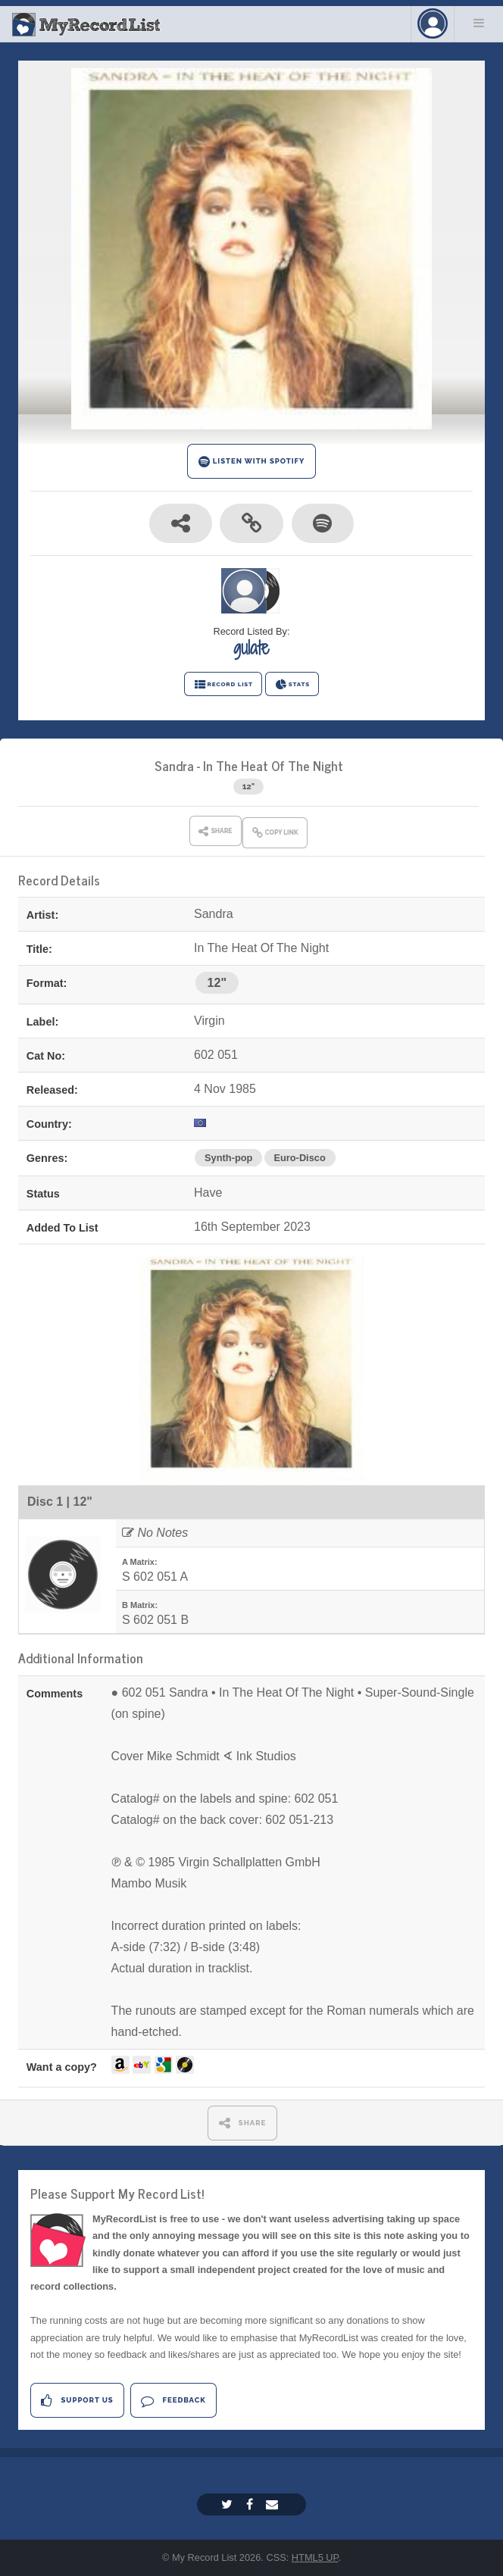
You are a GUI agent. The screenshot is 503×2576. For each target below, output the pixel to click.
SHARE (243, 2122)
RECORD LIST (223, 684)
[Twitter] (228, 2504)
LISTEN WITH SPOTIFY (251, 461)
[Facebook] (251, 2504)
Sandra (174, 765)
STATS (292, 684)
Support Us (77, 2400)
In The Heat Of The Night (273, 765)
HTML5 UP (315, 2557)
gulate (251, 647)
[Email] (274, 2504)
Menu (479, 22)
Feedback (173, 2400)
